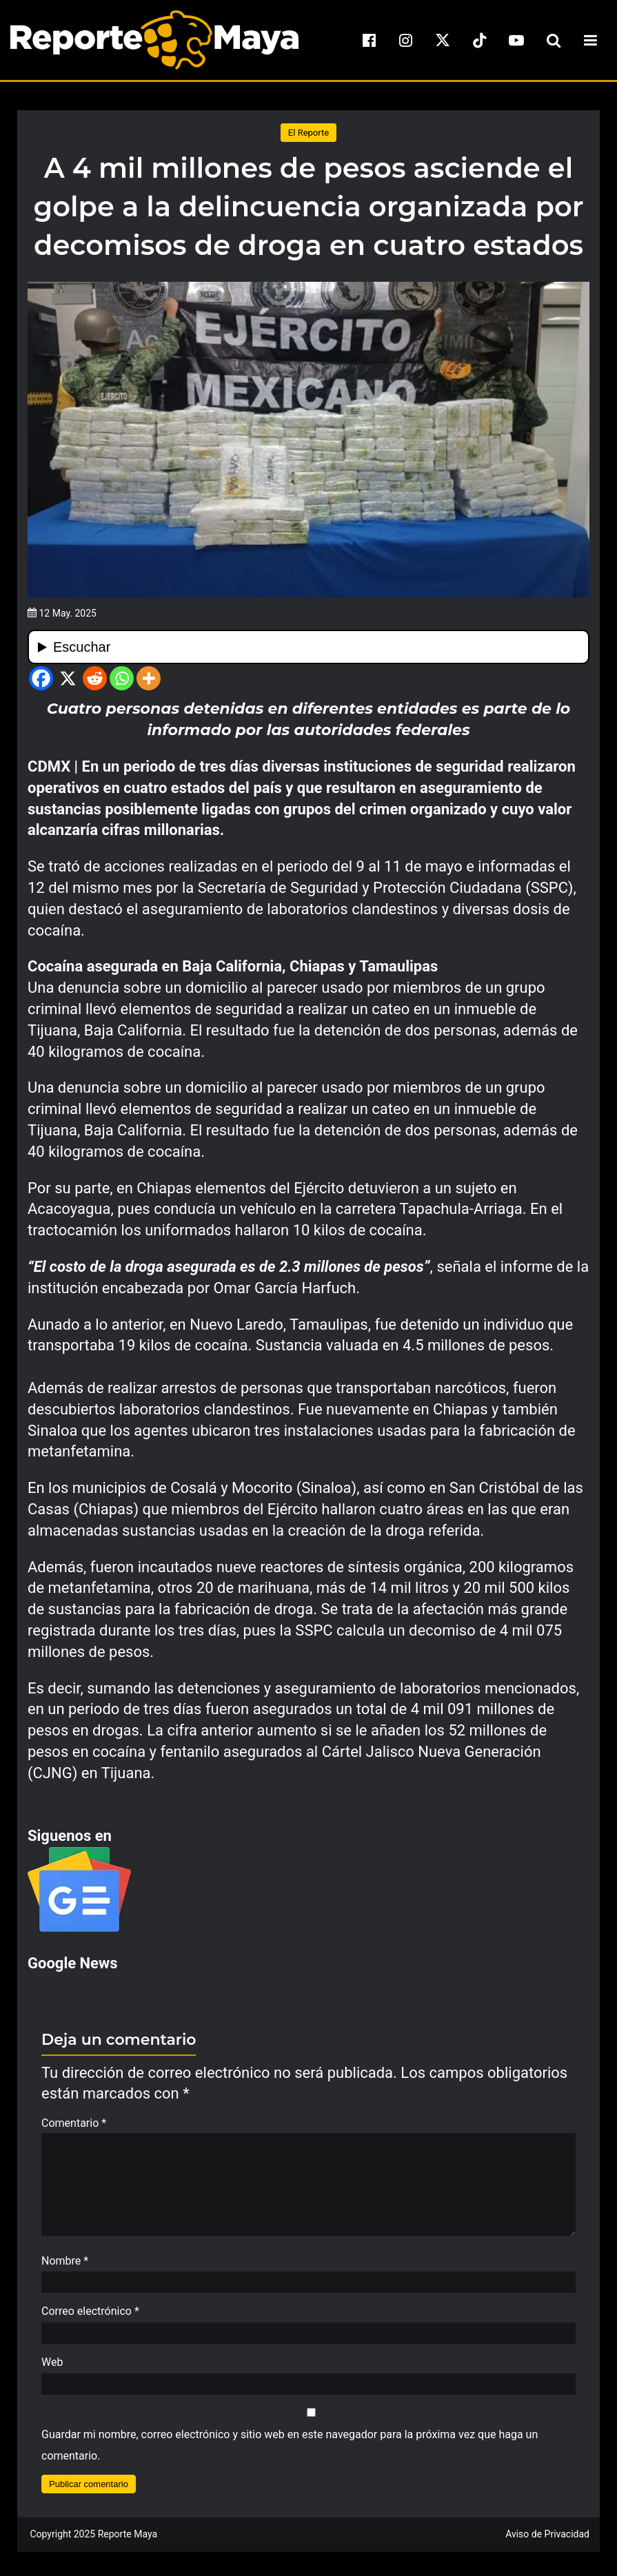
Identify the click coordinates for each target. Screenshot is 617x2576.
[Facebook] (41, 678)
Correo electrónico (90, 2318)
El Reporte (308, 132)
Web (52, 2369)
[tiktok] (479, 39)
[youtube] (516, 39)
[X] (68, 678)
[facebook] (368, 39)
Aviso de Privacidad (547, 2540)
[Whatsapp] (122, 678)
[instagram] (406, 39)
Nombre (64, 2267)
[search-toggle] (553, 39)
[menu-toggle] (590, 39)
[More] (148, 678)
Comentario (73, 2123)
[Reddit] (95, 678)
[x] (442, 39)
